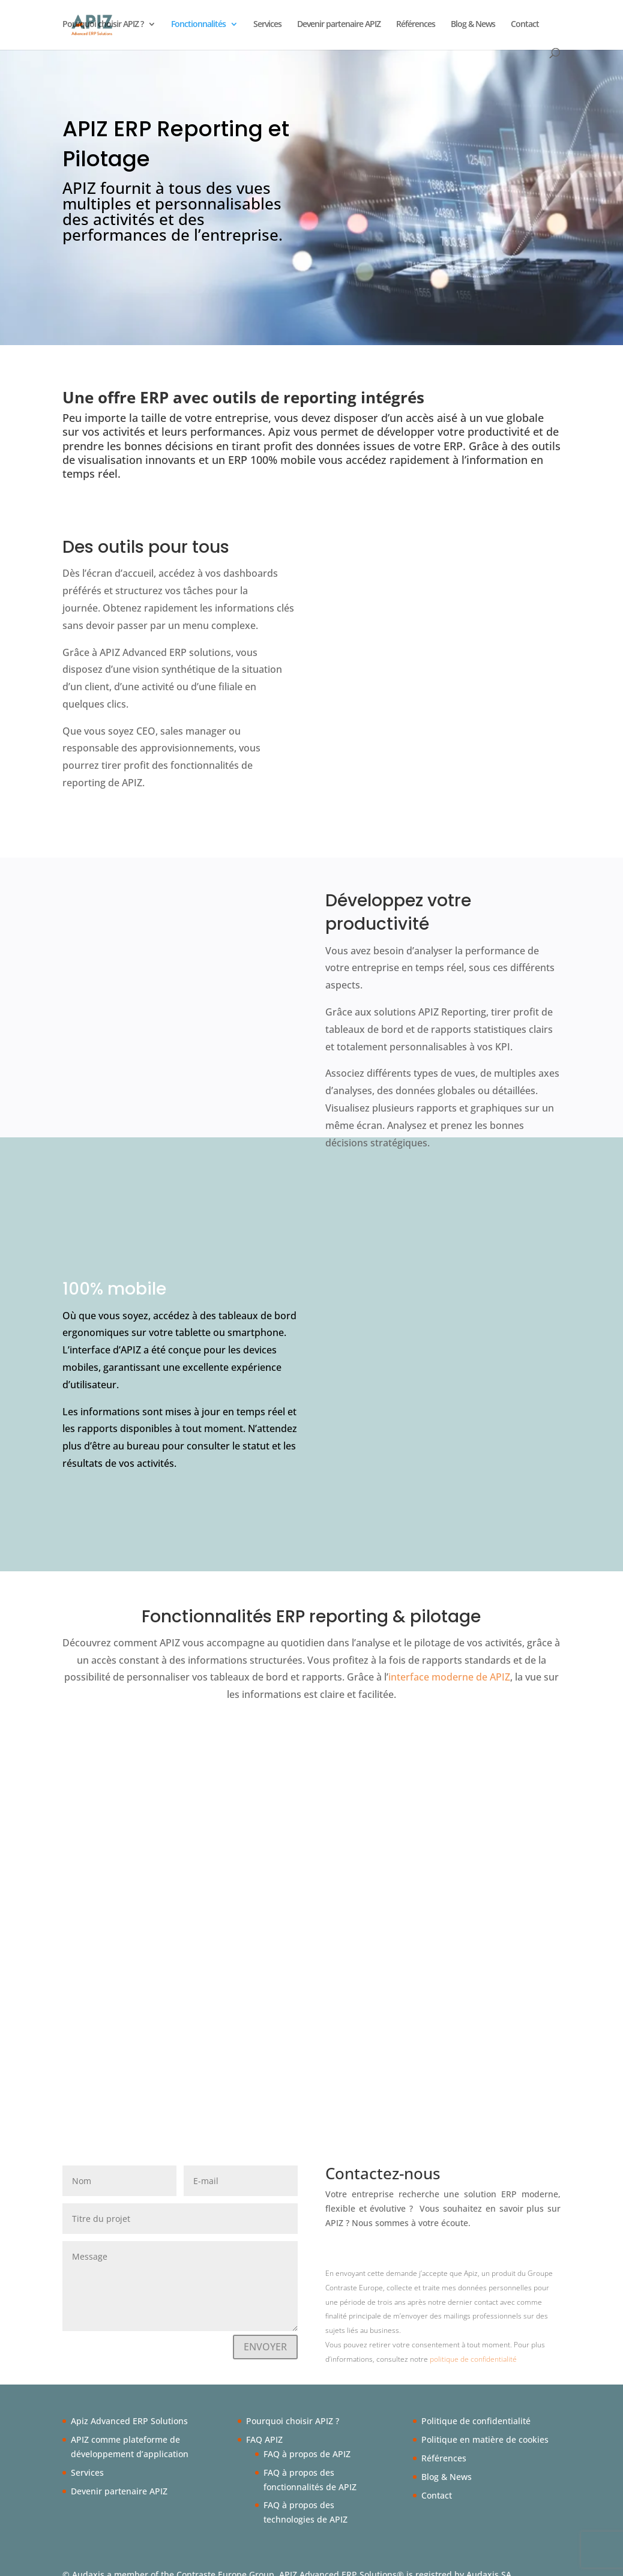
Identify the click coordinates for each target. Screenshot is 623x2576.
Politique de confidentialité (476, 2406)
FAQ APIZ (264, 2424)
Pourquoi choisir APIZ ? (102, 24)
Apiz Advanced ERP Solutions (129, 2406)
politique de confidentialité (473, 2344)
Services (267, 24)
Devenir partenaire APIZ (339, 24)
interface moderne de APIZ (449, 1662)
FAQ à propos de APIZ (307, 2439)
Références (415, 24)
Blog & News (473, 24)
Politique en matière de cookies (485, 2424)
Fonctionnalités (198, 24)
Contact (525, 24)
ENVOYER (265, 2331)
